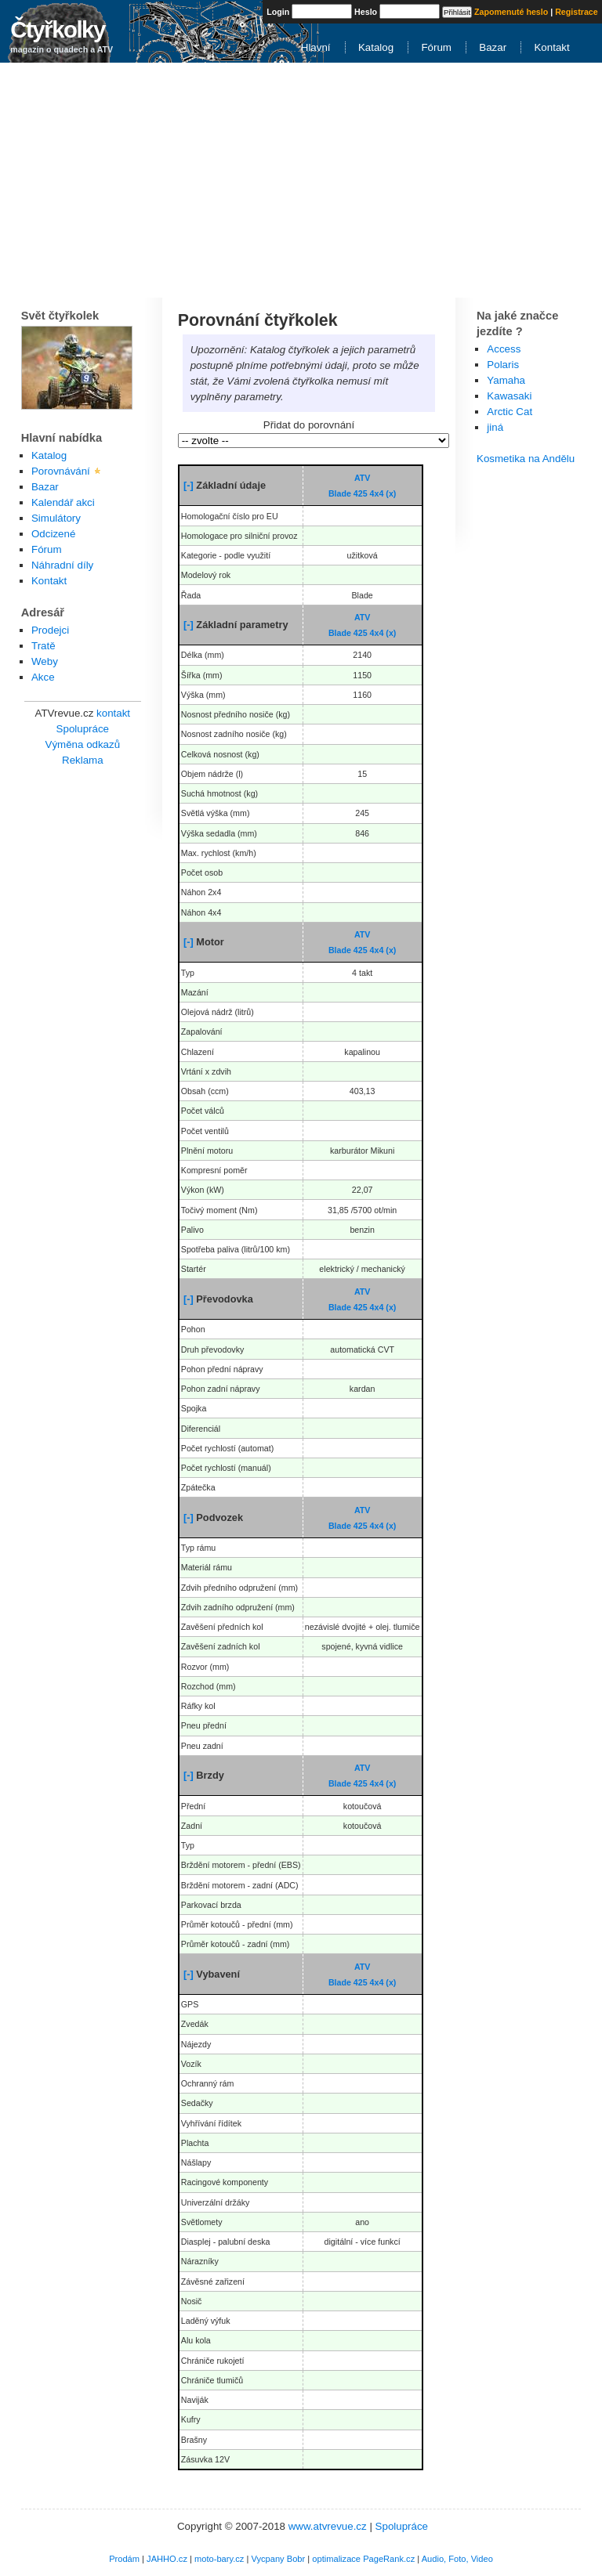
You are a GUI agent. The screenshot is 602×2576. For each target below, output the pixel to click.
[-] (188, 485)
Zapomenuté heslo (511, 11)
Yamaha (506, 380)
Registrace (576, 11)
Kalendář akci (63, 502)
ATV (362, 477)
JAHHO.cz (167, 2558)
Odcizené (53, 534)
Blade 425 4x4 (356, 493)
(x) (391, 493)
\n (313, 440)
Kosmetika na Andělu (526, 458)
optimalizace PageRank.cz (363, 2558)
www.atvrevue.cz (327, 2526)
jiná (495, 427)
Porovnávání (60, 471)
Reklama (82, 760)
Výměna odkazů (83, 744)
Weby (44, 661)
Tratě (43, 646)
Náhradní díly (62, 565)
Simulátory (56, 518)
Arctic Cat (509, 411)
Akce (43, 677)
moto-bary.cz (219, 2558)
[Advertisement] (301, 180)
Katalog (375, 47)
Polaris (503, 364)
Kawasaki (509, 396)
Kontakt (551, 47)
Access (503, 349)
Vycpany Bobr (278, 2558)
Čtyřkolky (57, 29)
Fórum (436, 47)
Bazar (492, 47)
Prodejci (50, 630)
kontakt (113, 713)
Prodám (124, 2558)
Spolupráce (82, 729)
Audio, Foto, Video (457, 2558)
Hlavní (316, 47)
